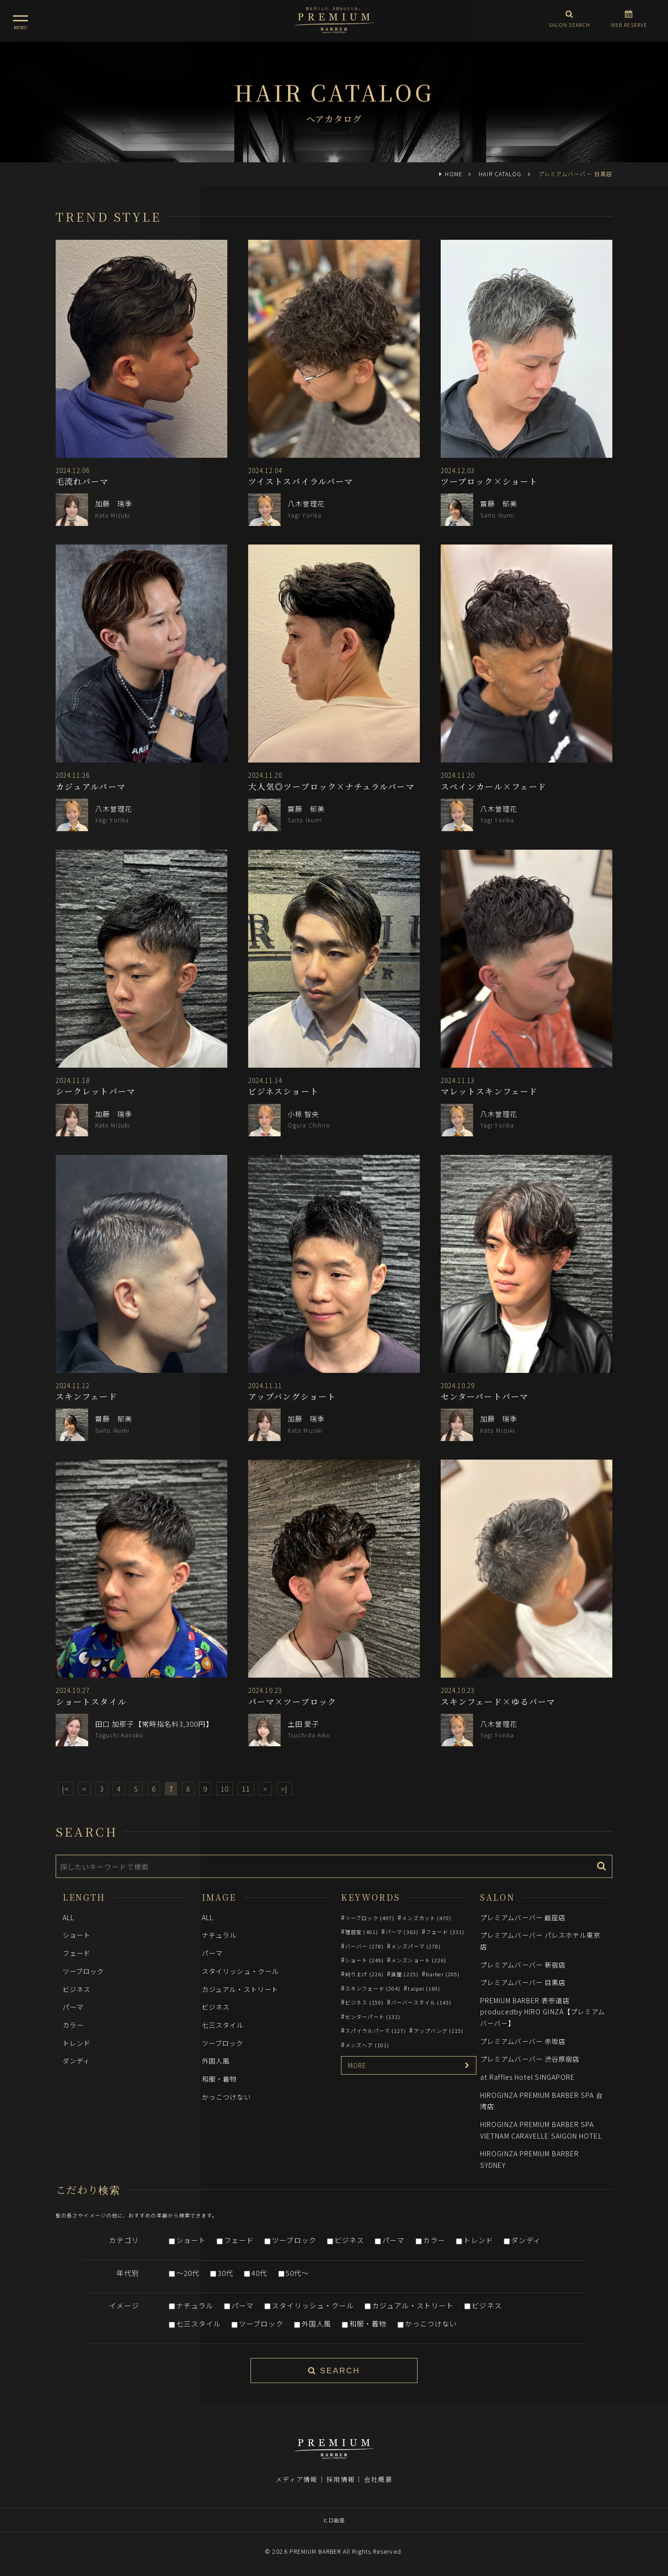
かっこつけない (226, 2097)
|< (65, 1789)
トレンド (76, 2043)
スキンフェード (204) (372, 1988)
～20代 (187, 2273)
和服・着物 (219, 2078)
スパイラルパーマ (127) (375, 2030)
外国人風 (216, 2060)
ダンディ (76, 2060)
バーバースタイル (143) (421, 2002)
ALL (68, 1917)
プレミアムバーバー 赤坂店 (522, 2041)
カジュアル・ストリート (240, 1989)
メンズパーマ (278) (416, 1946)
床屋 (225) (404, 1974)
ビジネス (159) (364, 2002)
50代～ (297, 2273)
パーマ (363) (401, 1931)
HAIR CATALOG (500, 174)
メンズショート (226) (418, 1960)
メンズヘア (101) (367, 2045)
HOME (453, 174)
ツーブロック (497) (369, 1918)
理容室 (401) (361, 1931)
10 (224, 1789)
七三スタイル (223, 2025)
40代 (259, 2273)
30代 (225, 2273)
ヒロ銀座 (334, 2520)
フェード (76, 1953)
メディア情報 (296, 2479)
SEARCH (334, 2370)
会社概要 (378, 2479)
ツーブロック (83, 1971)
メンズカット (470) (426, 1918)
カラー (73, 2025)
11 (246, 1789)
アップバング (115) (439, 2030)
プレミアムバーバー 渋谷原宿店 (529, 2058)
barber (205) (443, 1974)
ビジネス (76, 1989)
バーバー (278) (364, 1946)
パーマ (73, 2007)
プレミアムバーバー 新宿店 (522, 1964)
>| (284, 1789)
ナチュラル (219, 1935)
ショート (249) (364, 1960)
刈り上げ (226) (364, 1974)
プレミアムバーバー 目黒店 (522, 1982)
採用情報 (340, 2479)
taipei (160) (424, 1988)
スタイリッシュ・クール (240, 1971)
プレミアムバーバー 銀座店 (522, 1917)
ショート (76, 1935)
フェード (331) (445, 1931)
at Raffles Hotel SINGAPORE (527, 2077)
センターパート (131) (372, 2016)
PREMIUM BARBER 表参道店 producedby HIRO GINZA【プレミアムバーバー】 (542, 2011)
